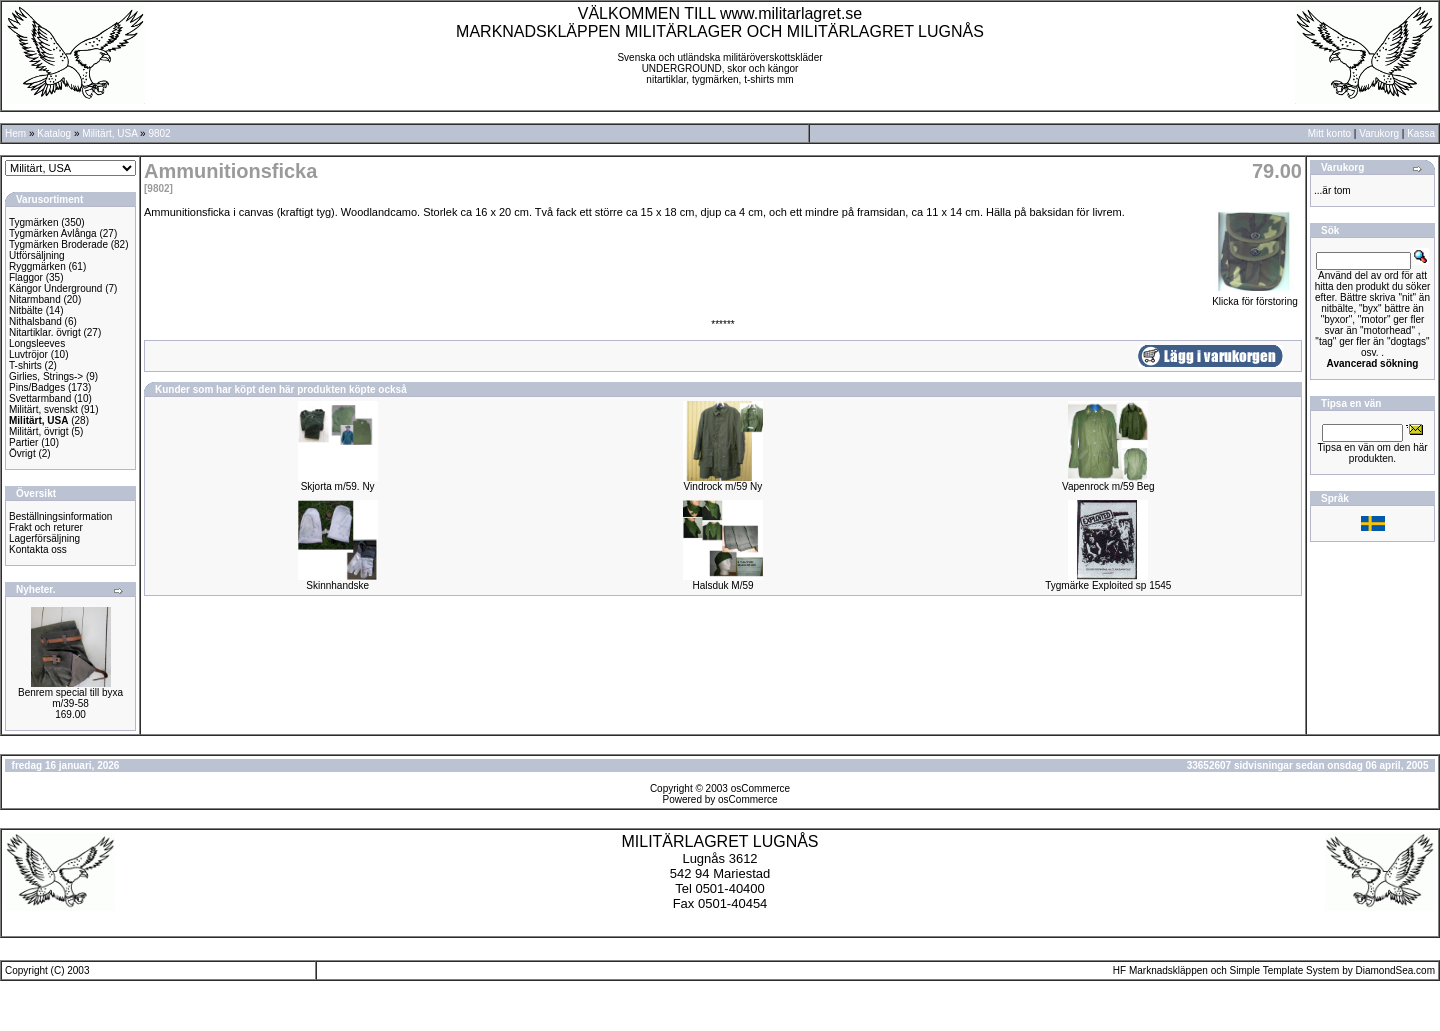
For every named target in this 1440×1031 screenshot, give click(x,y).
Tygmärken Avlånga (53, 233)
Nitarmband (35, 299)
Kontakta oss (38, 549)
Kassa (1421, 133)
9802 (159, 133)
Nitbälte (26, 310)
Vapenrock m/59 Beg (1108, 486)
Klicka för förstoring (1255, 297)
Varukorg (1379, 133)
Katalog (54, 133)
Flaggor (26, 277)
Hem (15, 133)
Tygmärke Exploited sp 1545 (1108, 585)
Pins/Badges (37, 387)
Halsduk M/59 (722, 585)
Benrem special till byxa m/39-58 (70, 698)
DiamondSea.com (1395, 970)
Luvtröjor (28, 354)
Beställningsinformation (60, 516)
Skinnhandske (337, 585)
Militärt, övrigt (38, 431)
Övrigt (22, 453)
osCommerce (760, 788)
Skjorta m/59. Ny (338, 486)
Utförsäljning (37, 255)
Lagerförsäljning (44, 538)
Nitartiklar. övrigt (45, 332)
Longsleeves (37, 343)
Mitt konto (1329, 133)
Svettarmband (40, 398)
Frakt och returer (46, 527)
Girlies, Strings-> (46, 376)
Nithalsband (35, 321)
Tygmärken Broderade (58, 244)
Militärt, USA (109, 133)
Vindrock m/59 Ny (723, 486)
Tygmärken (33, 222)
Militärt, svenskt (43, 409)
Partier (23, 442)
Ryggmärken (37, 266)
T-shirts (25, 365)
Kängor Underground (55, 288)
